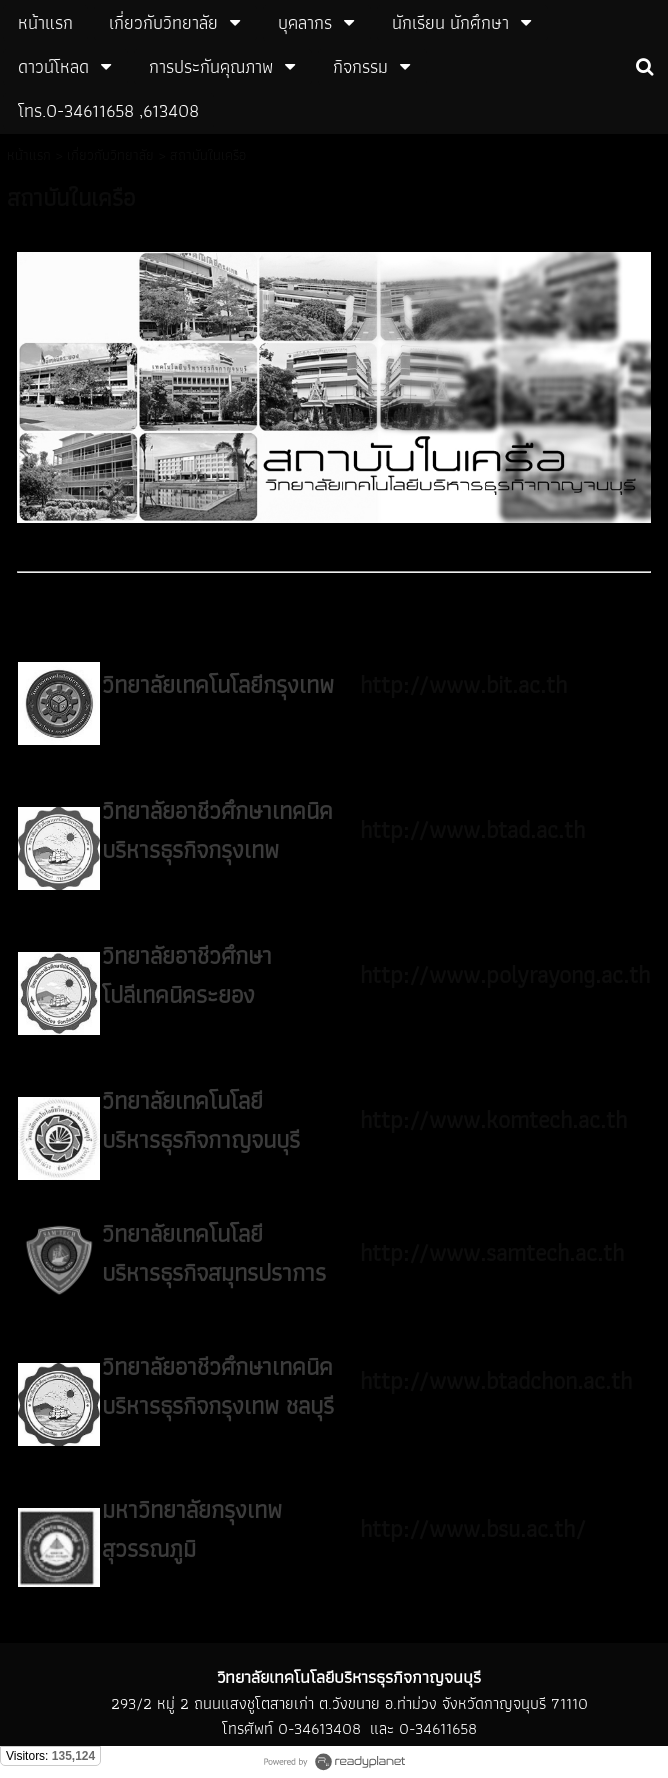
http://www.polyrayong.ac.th (505, 974)
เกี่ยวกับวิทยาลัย (110, 155)
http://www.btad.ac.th (472, 829)
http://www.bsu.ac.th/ (473, 1528)
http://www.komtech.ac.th (493, 1119)
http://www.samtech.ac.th (492, 1252)
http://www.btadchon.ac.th (496, 1380)
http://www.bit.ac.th (463, 684)
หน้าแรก (29, 155)
